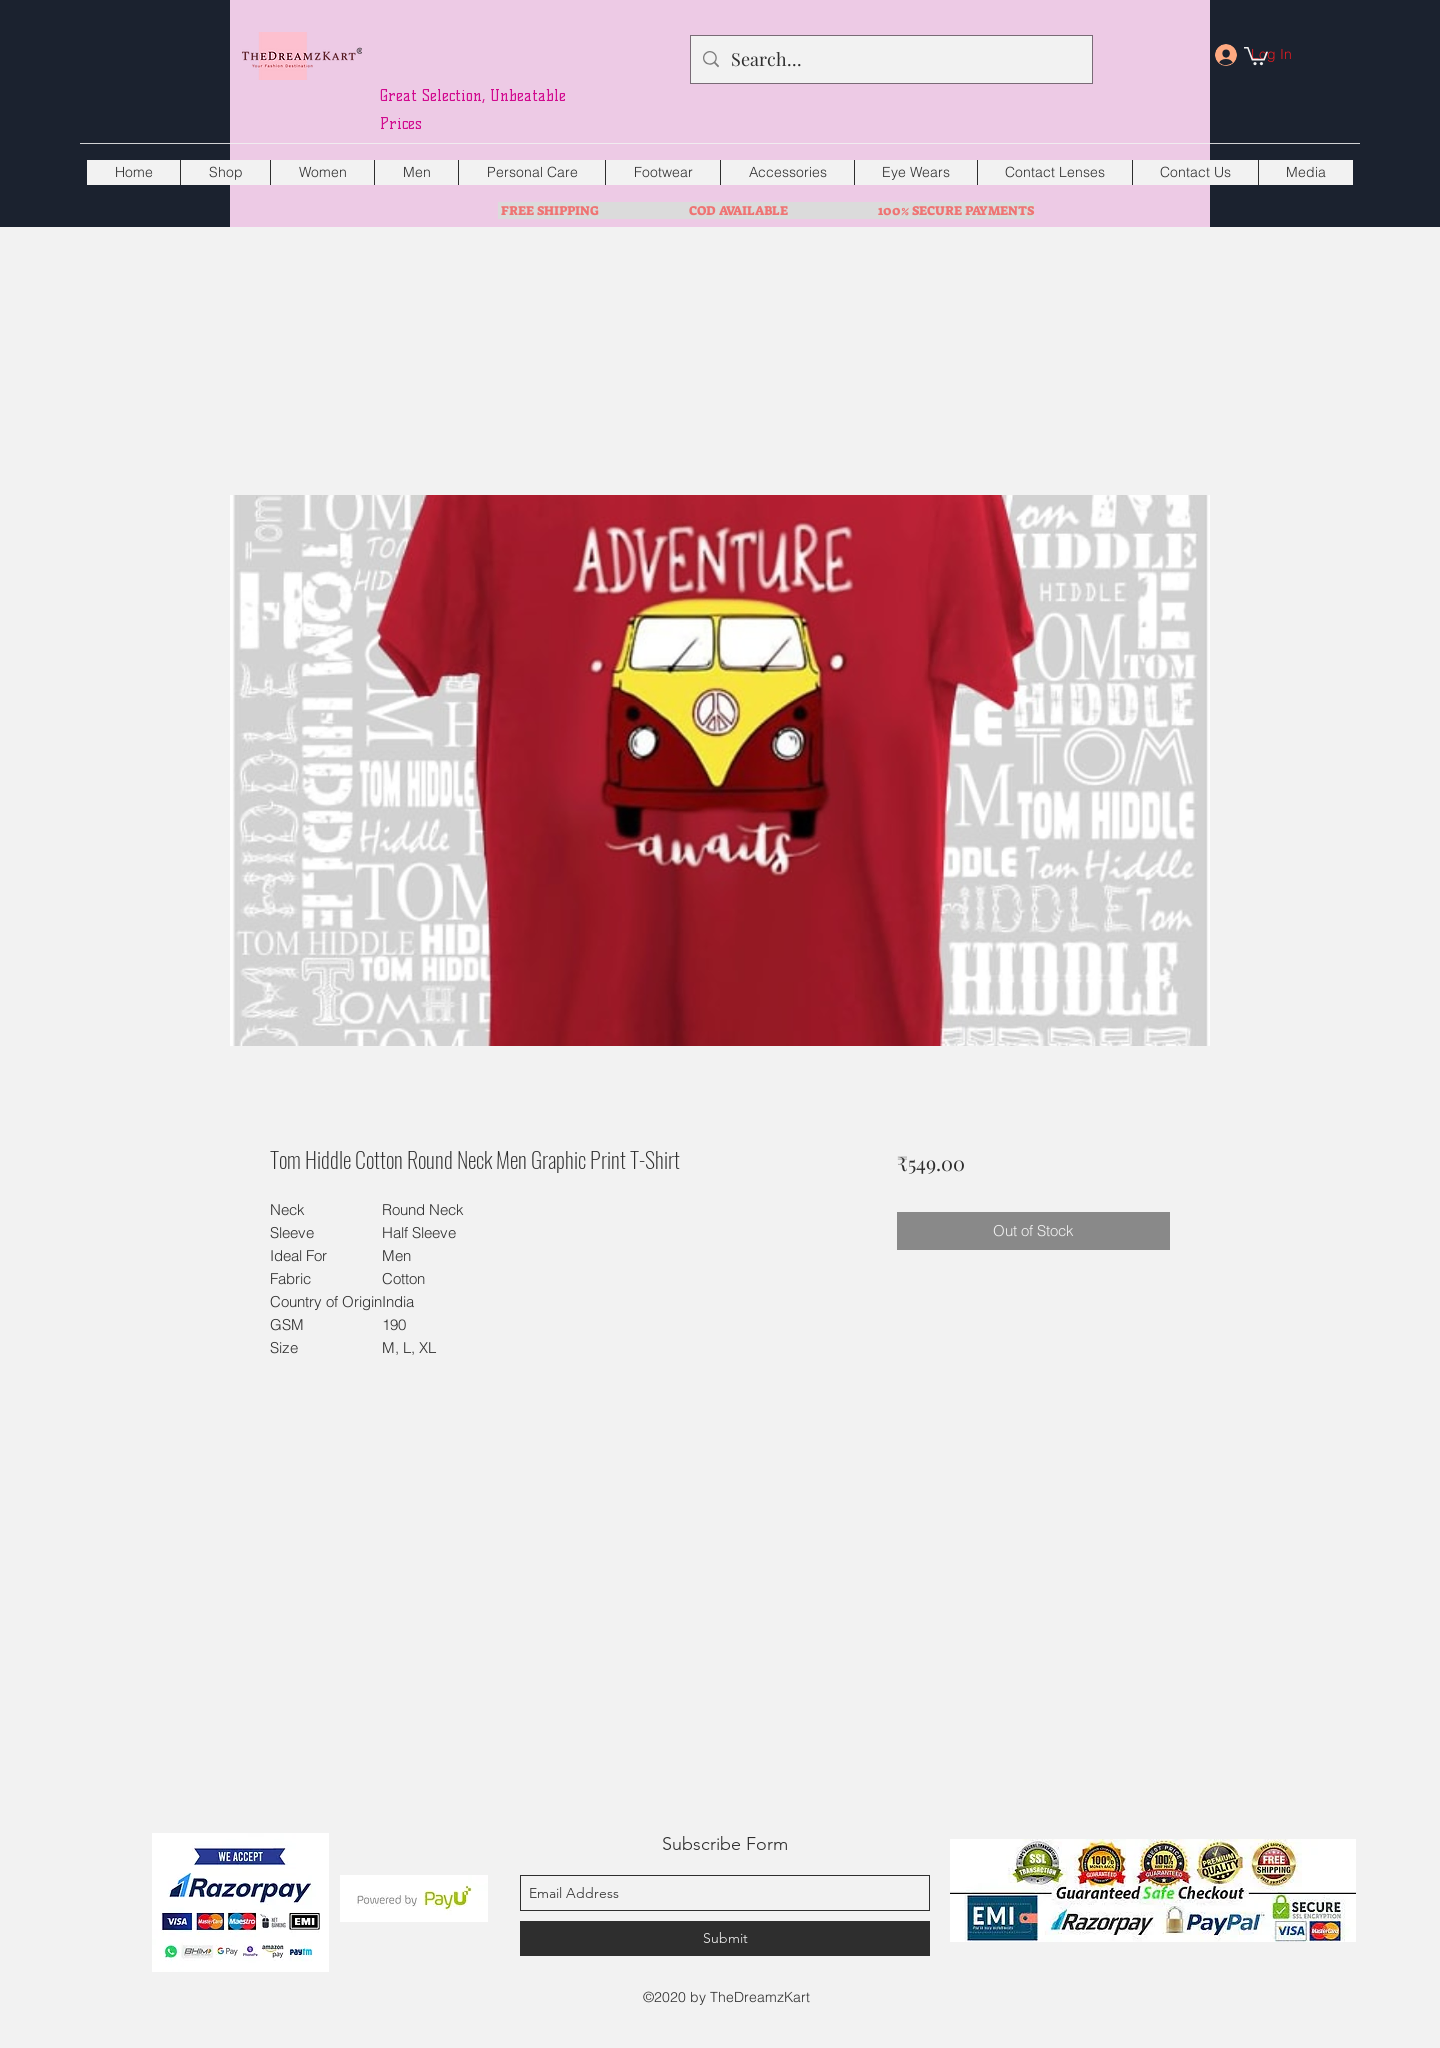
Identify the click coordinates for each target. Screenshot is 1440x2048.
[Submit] (725, 1938)
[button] (1256, 55)
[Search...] (890, 60)
